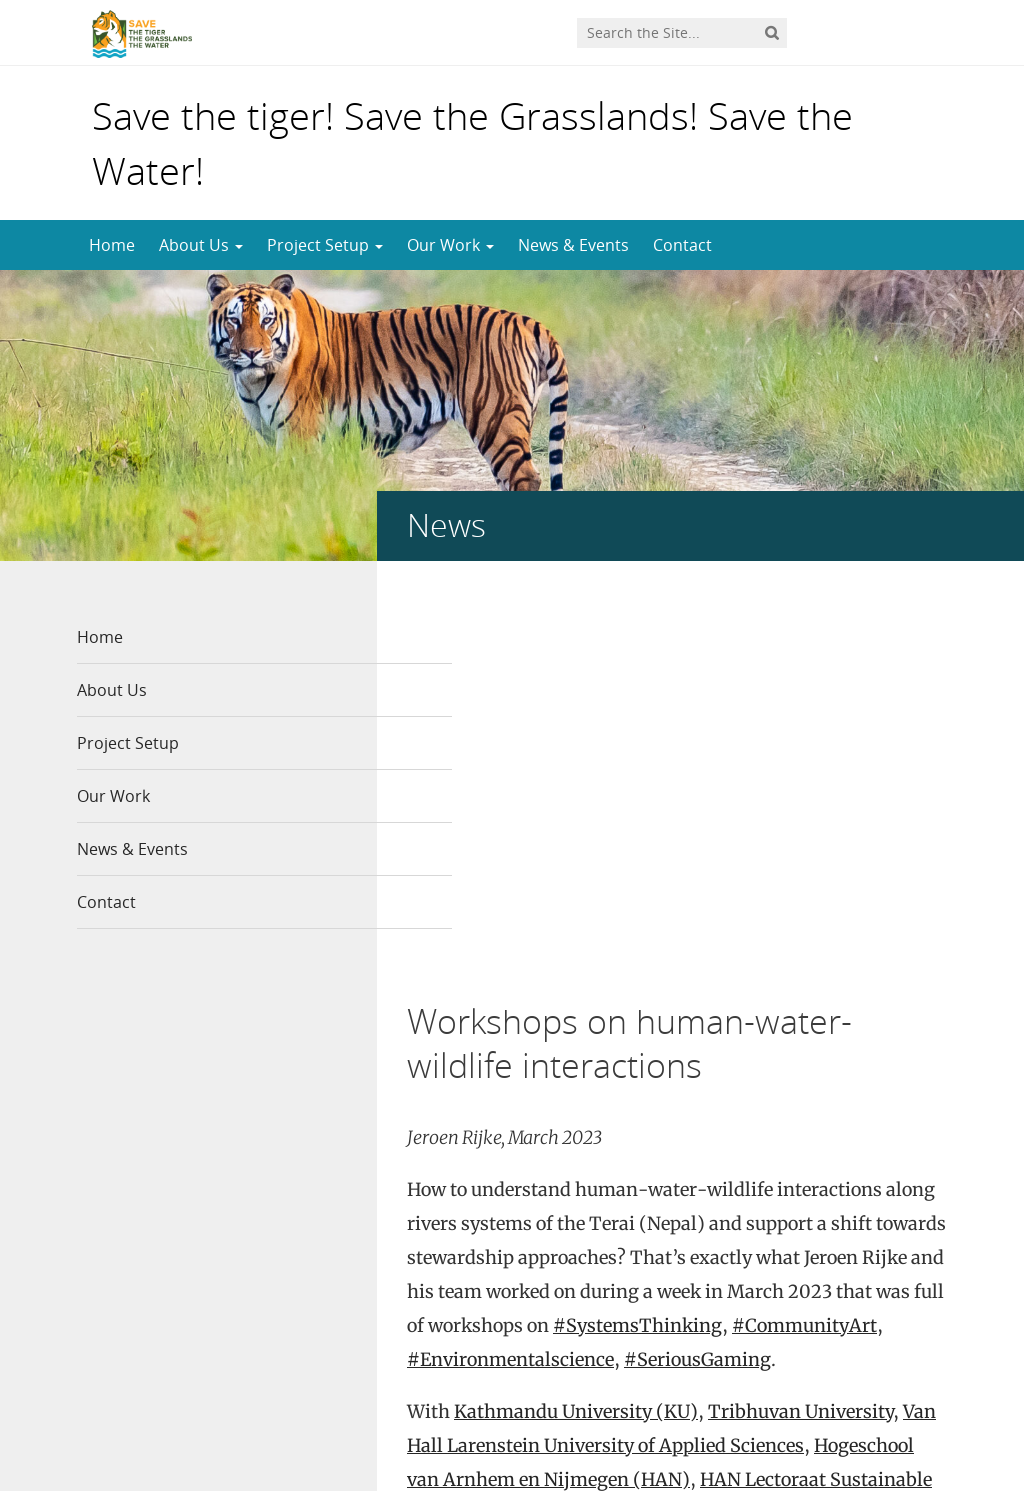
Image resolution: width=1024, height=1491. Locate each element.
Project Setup (325, 245)
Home (112, 245)
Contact (682, 245)
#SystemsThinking (637, 927)
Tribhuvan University (800, 1013)
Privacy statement (882, 1429)
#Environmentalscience (510, 961)
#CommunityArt (804, 927)
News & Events (573, 245)
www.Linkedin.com (545, 1315)
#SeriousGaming (697, 961)
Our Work (450, 245)
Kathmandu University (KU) (576, 1013)
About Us (201, 245)
